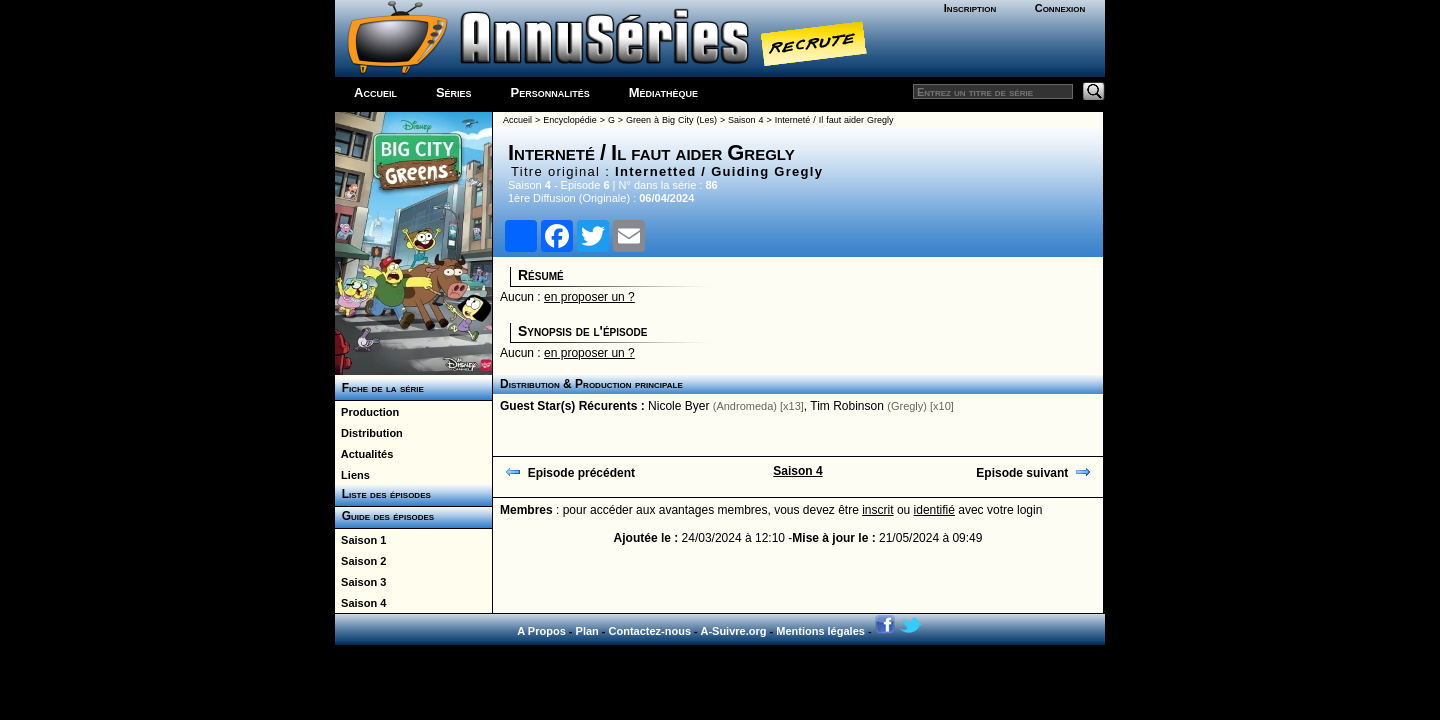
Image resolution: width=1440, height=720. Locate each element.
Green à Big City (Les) (671, 120)
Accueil (375, 92)
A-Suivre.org (733, 631)
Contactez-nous (650, 631)
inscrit (877, 510)
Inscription (970, 8)
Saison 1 (360, 540)
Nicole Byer (678, 406)
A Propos (541, 631)
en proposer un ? (589, 297)
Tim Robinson (847, 406)
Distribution (369, 433)
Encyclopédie (570, 120)
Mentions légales (820, 631)
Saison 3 (360, 582)
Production (367, 412)
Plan (587, 631)
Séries (454, 92)
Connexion (1060, 8)
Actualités (364, 454)
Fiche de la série (379, 388)
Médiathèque (663, 92)
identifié (934, 510)
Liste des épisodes (383, 494)
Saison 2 (360, 561)
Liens (352, 475)
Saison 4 (360, 603)
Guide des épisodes (384, 516)
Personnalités (550, 92)
